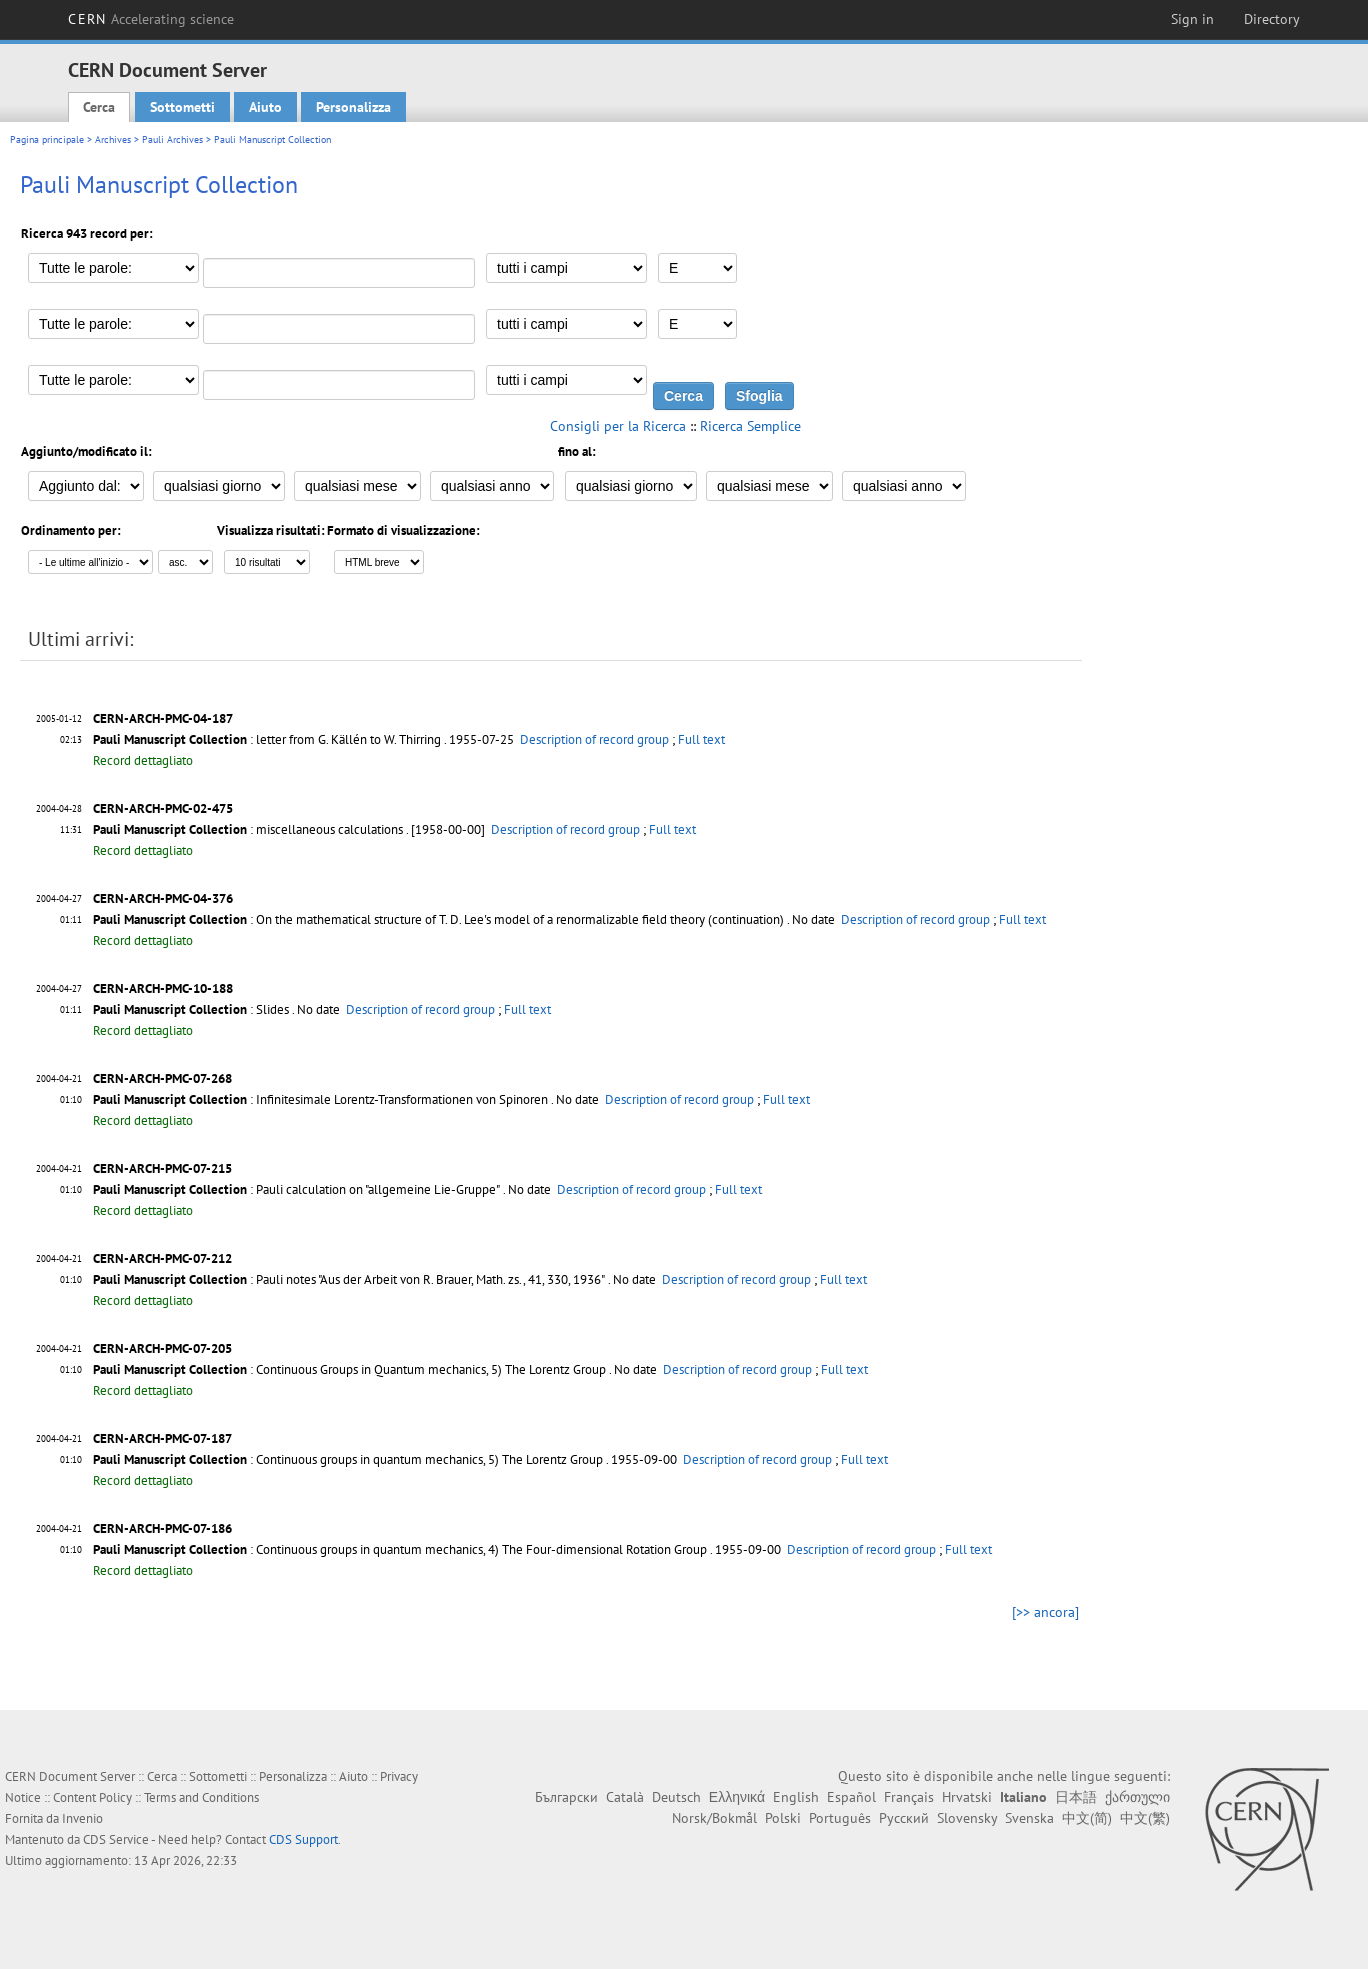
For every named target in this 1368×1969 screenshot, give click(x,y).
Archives (113, 139)
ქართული (1137, 1797)
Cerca (99, 107)
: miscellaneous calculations (248, 829)
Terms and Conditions (201, 1797)
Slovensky (967, 1818)
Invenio (82, 1818)
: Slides (191, 1009)
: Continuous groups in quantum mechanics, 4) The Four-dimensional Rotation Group (400, 1549)
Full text (701, 739)
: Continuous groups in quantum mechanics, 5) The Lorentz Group (348, 1459)
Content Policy (92, 1797)
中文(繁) (1145, 1818)
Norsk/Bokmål (714, 1818)
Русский (904, 1818)
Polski (783, 1818)
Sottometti (182, 107)
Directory (1272, 19)
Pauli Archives (172, 139)
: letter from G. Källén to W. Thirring (267, 739)
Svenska (1029, 1818)
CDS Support (303, 1839)
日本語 (1076, 1797)
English (796, 1797)
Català (625, 1797)
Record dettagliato (143, 760)
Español (851, 1797)
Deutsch (676, 1797)
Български (566, 1797)
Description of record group (594, 739)
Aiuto (265, 107)
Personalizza (353, 107)
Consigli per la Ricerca (618, 426)
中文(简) (1087, 1818)
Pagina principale (47, 139)
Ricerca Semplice (750, 426)
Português (840, 1818)
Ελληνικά (737, 1797)
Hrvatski (967, 1797)
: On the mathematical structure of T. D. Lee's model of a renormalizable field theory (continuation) (438, 919)
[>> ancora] (1045, 1612)
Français (909, 1797)
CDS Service (116, 1839)
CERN (151, 19)
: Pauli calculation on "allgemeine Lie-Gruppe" (296, 1189)
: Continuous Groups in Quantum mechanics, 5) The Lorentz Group (349, 1369)
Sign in (1192, 19)
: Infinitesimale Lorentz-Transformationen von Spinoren (320, 1099)
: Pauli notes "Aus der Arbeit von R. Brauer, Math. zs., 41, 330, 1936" (349, 1279)
